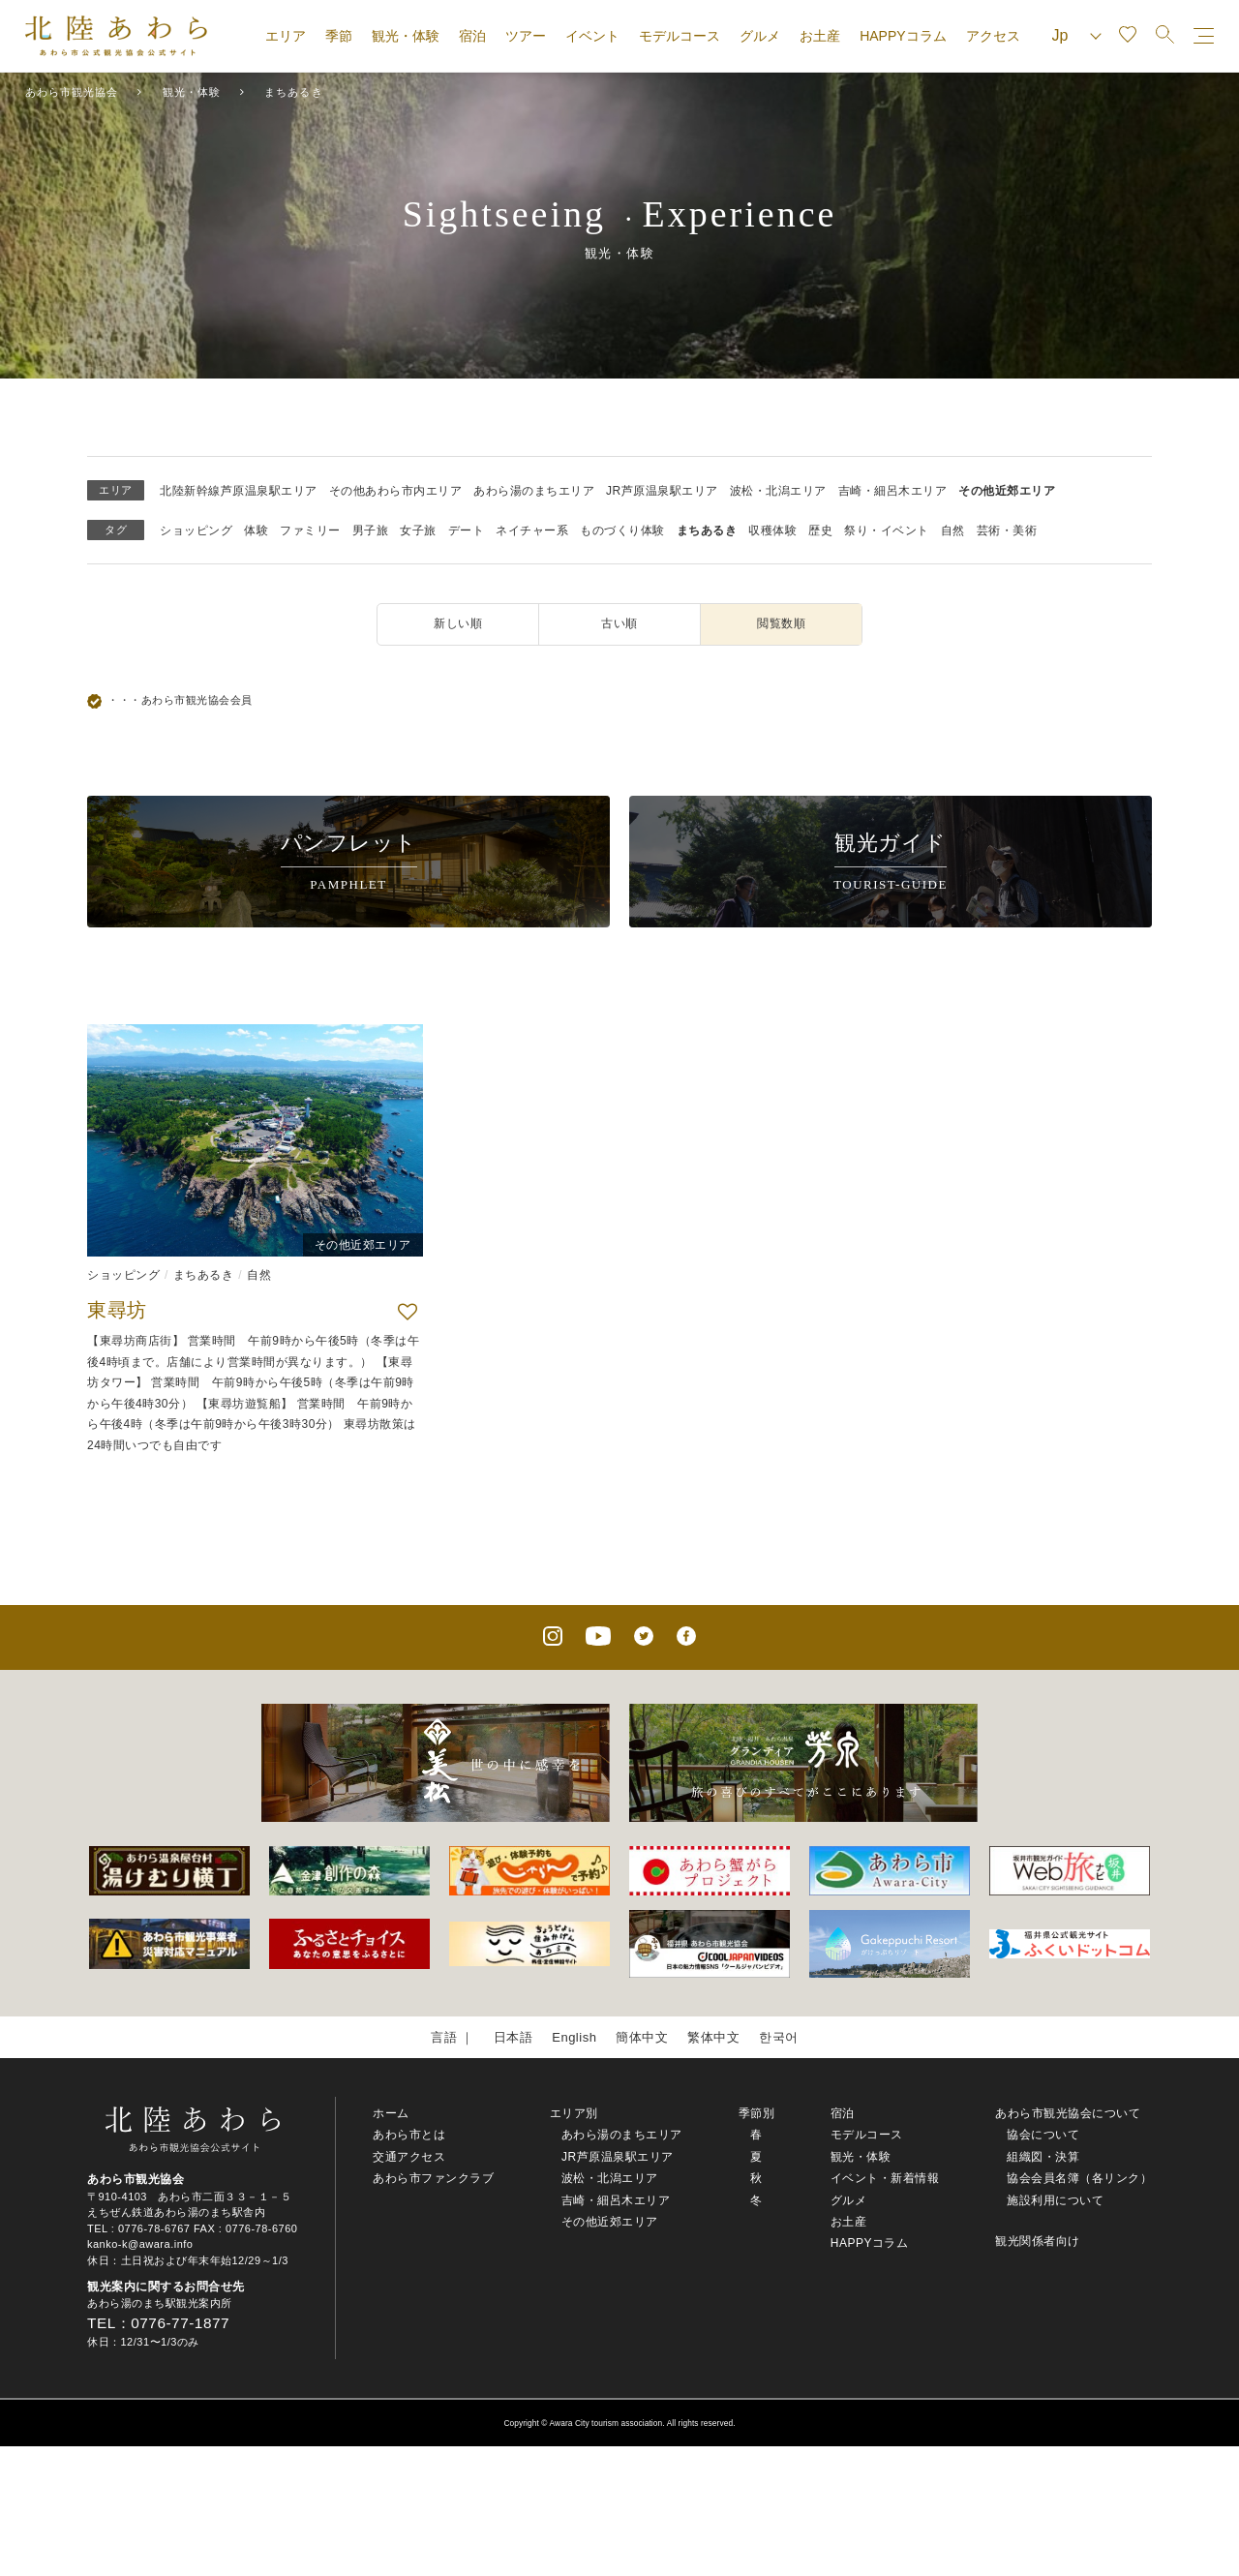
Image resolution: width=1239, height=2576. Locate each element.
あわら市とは (409, 2134)
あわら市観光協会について (1067, 2113)
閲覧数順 (781, 623)
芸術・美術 (1007, 530)
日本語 (513, 2037)
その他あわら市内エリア (396, 491)
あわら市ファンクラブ (433, 2178)
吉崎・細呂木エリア (893, 491)
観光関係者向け (1037, 2241)
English (574, 2037)
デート (466, 530)
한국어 (779, 2037)
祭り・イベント (886, 530)
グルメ (760, 36)
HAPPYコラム (903, 36)
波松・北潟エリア (778, 491)
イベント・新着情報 (885, 2178)
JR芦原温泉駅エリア (662, 491)
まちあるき (707, 530)
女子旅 (418, 530)
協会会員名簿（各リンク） (1079, 2178)
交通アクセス (409, 2157)
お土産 (820, 36)
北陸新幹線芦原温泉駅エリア (238, 491)
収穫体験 (772, 530)
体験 (256, 530)
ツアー (525, 36)
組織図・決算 (1043, 2157)
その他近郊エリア (1006, 491)
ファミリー (310, 530)
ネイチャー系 (532, 530)
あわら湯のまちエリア (533, 491)
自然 (953, 530)
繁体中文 (713, 2037)
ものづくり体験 (622, 530)
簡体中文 (642, 2037)
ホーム (391, 2113)
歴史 (820, 530)
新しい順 (458, 623)
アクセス (993, 36)
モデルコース (679, 36)
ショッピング (196, 530)
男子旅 (370, 530)
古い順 (619, 623)
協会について (1043, 2134)
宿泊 (472, 36)
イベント (592, 36)
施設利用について (1055, 2200)
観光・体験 (405, 36)
